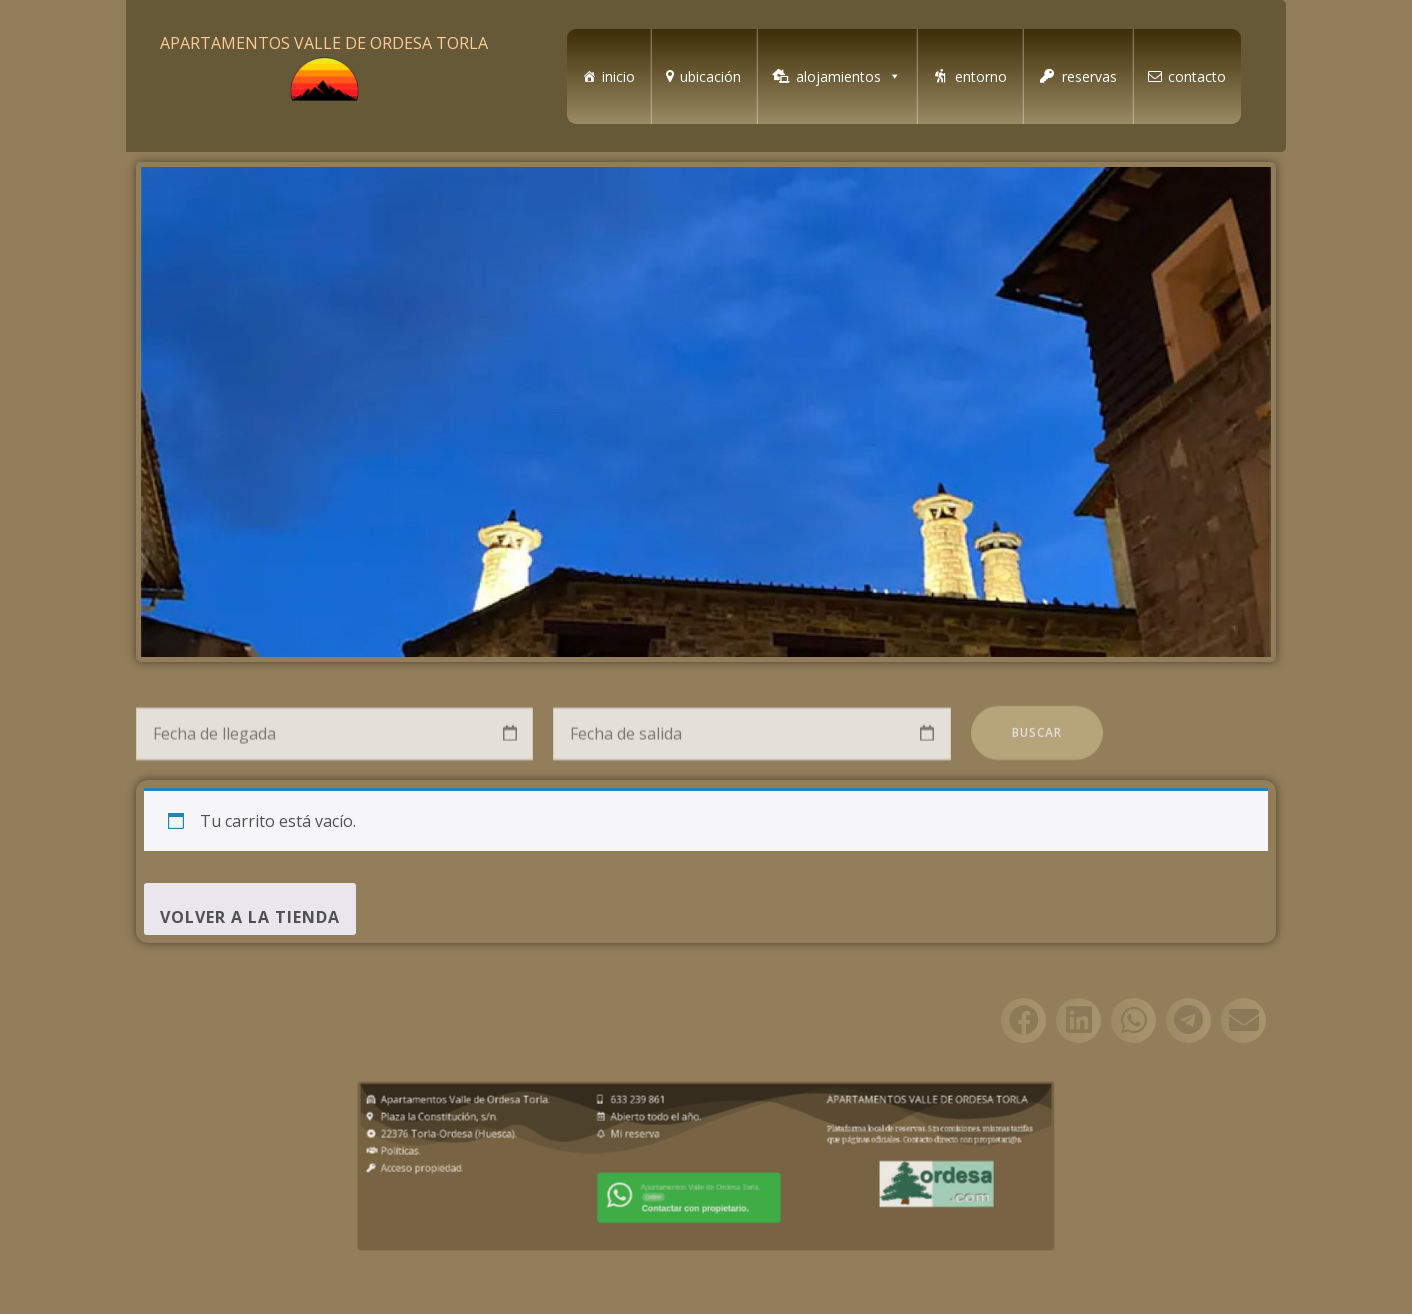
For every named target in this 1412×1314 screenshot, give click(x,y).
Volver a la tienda (250, 917)
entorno (981, 76)
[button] (1023, 1031)
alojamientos (848, 76)
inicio (618, 76)
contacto (1197, 76)
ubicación (710, 76)
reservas (1089, 76)
